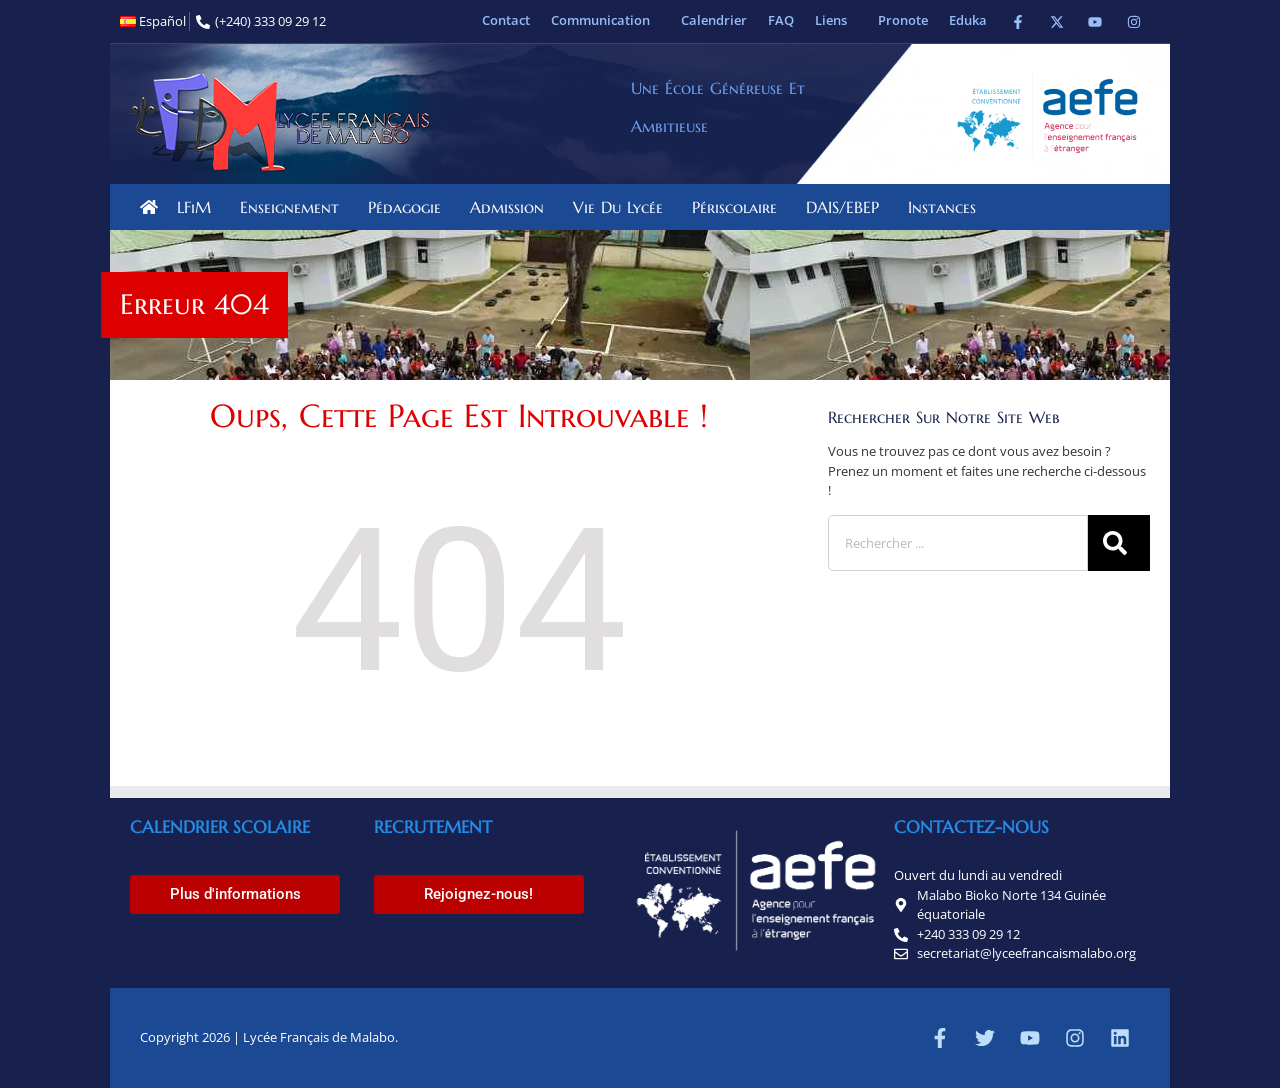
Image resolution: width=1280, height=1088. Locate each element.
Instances (947, 207)
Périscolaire (739, 207)
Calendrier (714, 20)
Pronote (903, 20)
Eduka (968, 20)
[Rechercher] (1119, 543)
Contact (506, 20)
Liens (836, 20)
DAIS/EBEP (847, 207)
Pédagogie (409, 207)
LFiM (199, 207)
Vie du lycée (623, 207)
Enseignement (294, 207)
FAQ (781, 20)
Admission (512, 207)
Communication (605, 20)
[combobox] (958, 543)
